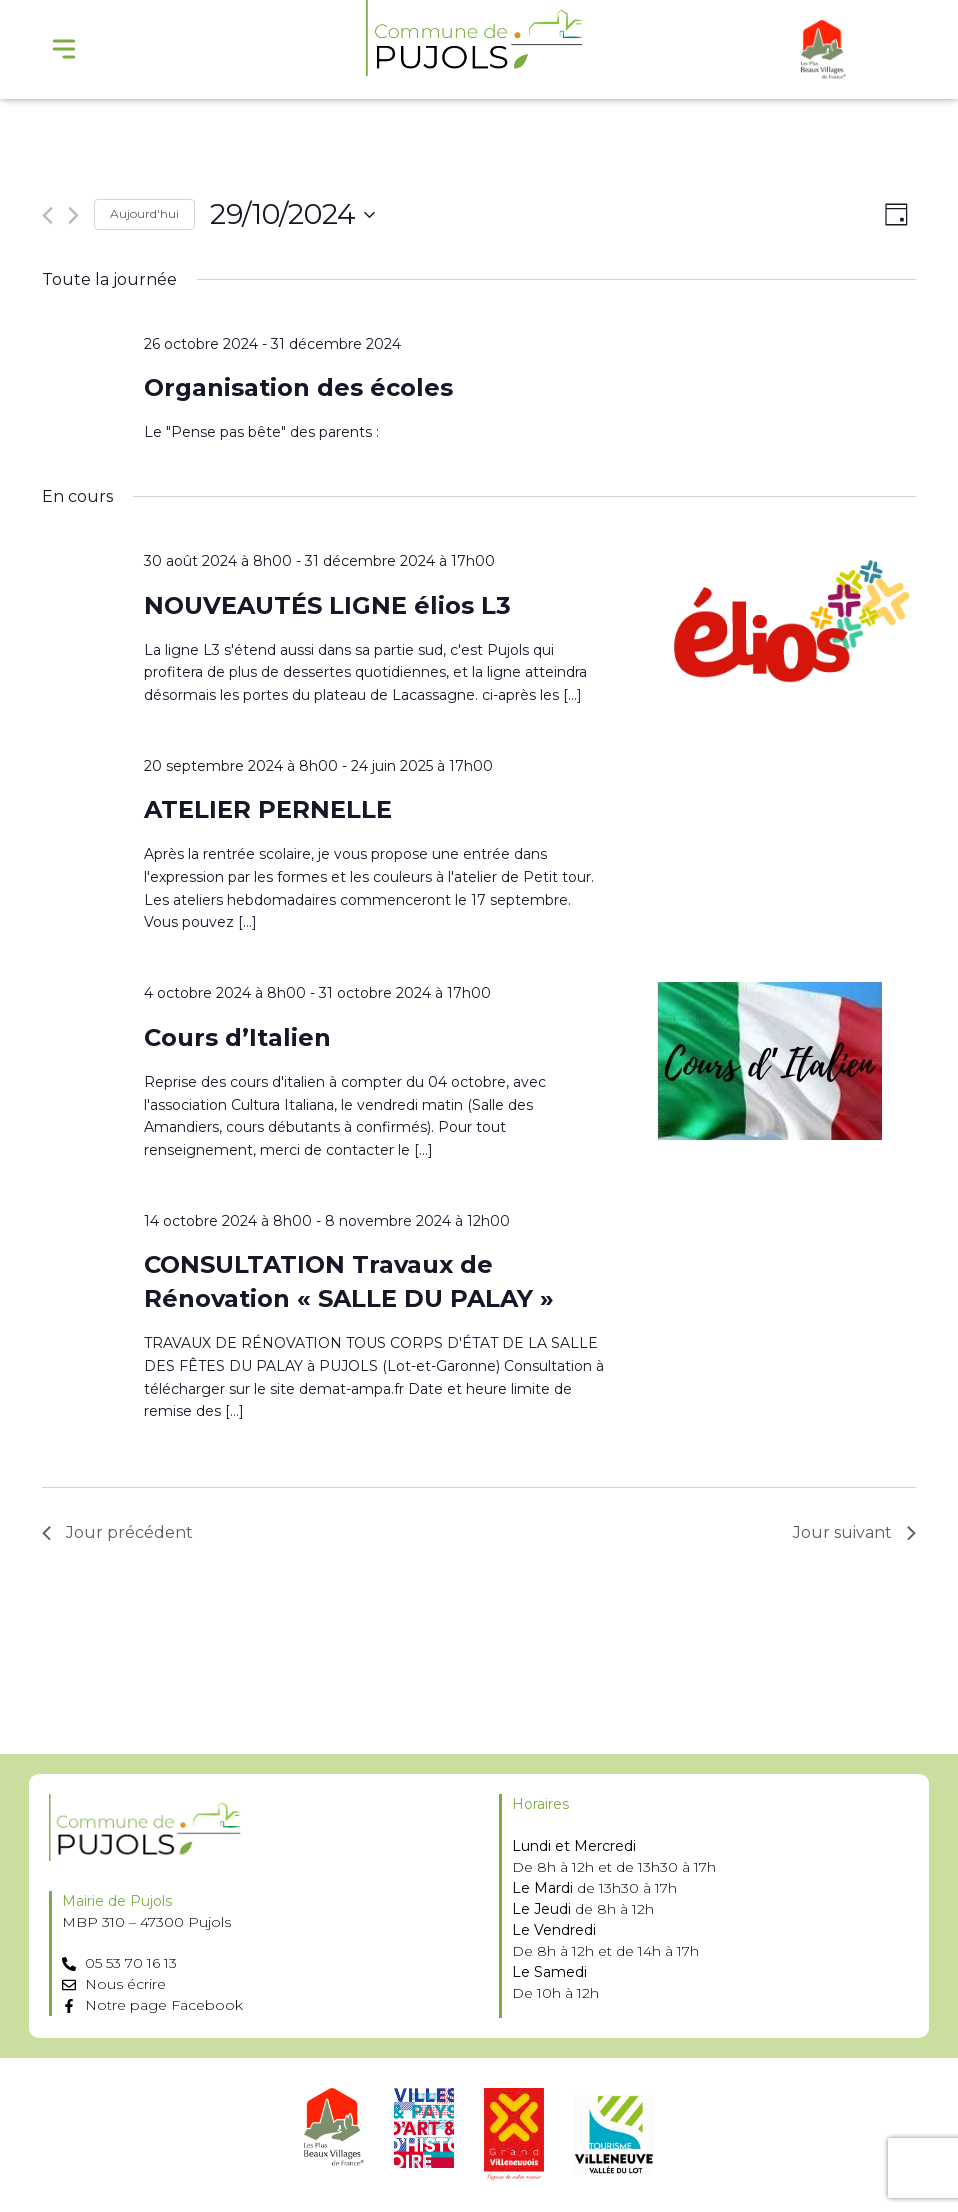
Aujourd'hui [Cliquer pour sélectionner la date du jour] (144, 213)
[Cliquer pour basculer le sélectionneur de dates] (292, 215)
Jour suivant (854, 1532)
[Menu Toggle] (64, 49)
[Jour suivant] (73, 215)
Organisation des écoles (298, 387)
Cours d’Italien (237, 1037)
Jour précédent (117, 1532)
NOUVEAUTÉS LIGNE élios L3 (327, 605)
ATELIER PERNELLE (268, 809)
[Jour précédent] (47, 215)
